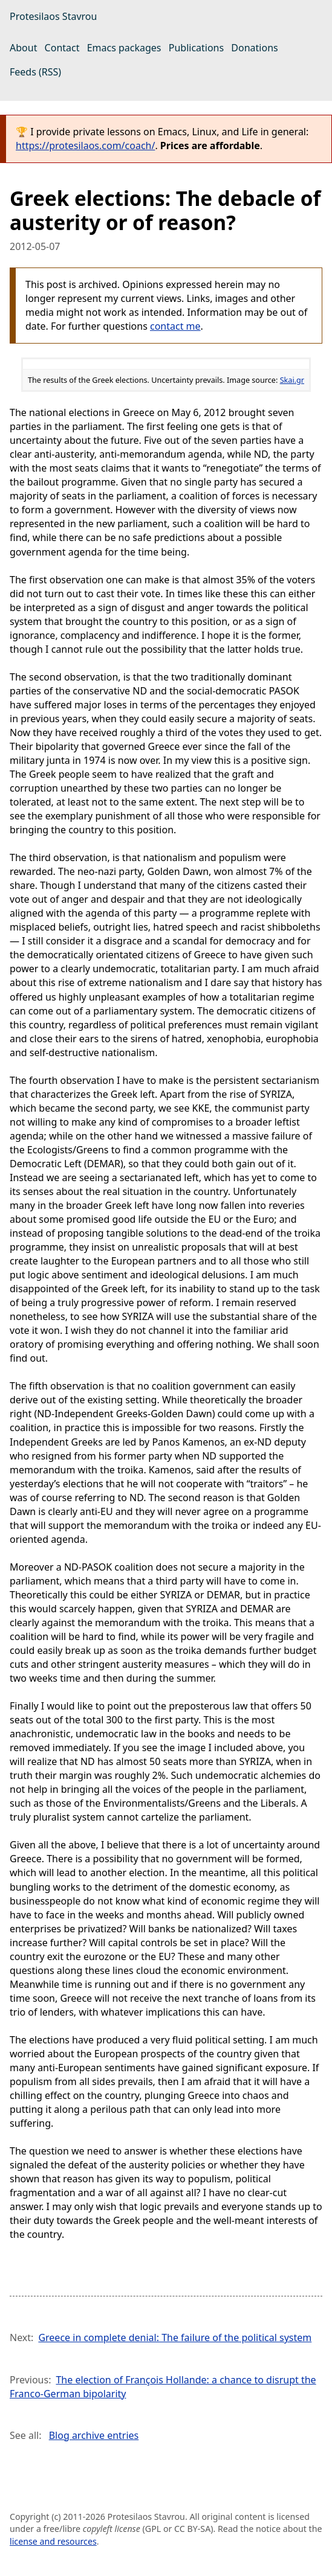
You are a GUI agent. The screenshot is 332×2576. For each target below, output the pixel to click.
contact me (175, 326)
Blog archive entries (94, 2435)
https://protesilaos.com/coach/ (85, 145)
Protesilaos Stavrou (53, 16)
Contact (62, 47)
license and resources (53, 2541)
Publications (196, 47)
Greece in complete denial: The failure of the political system (174, 2337)
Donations (254, 47)
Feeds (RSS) (35, 71)
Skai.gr (292, 379)
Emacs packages (124, 47)
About (23, 47)
